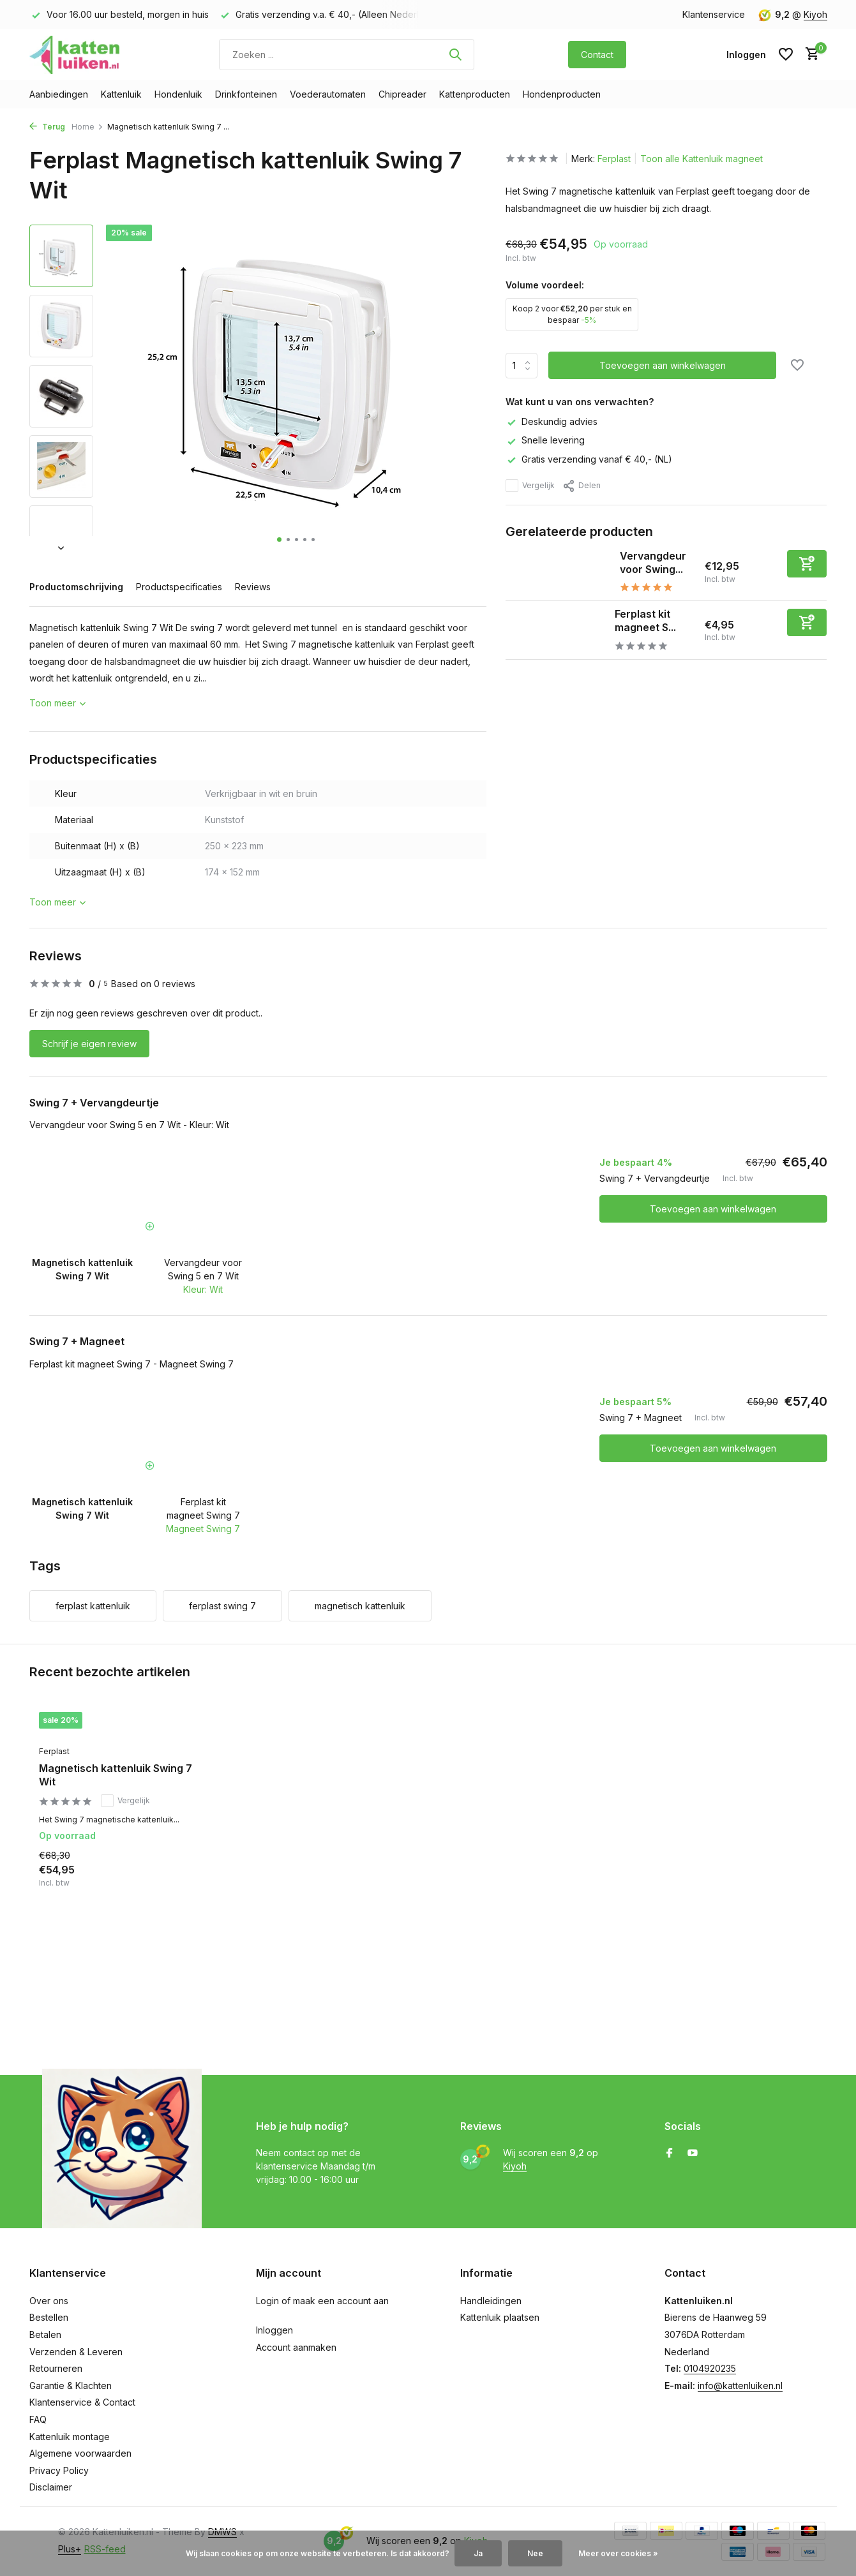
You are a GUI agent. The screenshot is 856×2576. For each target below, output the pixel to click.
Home (87, 126)
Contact (597, 54)
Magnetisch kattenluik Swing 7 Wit (115, 1775)
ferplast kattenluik (93, 1605)
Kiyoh (815, 14)
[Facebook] (670, 2153)
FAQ (38, 2419)
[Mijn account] (746, 54)
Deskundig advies (551, 421)
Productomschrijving (76, 586)
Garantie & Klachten (70, 2385)
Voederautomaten (328, 94)
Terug (47, 126)
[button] (279, 539)
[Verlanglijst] (786, 54)
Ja (478, 2553)
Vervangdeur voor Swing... (653, 562)
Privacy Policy (59, 2470)
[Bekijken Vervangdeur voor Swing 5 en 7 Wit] (558, 571)
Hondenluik (178, 94)
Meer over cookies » (618, 2553)
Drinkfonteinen (246, 94)
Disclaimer (50, 2487)
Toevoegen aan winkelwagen (713, 1208)
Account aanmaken (296, 2347)
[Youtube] (692, 2153)
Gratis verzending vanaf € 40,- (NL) (589, 459)
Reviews (253, 586)
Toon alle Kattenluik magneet (701, 158)
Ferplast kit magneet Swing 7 (203, 1508)
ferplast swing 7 (222, 1605)
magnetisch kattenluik (360, 1605)
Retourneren (55, 2368)
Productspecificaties (179, 586)
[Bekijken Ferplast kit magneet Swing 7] (555, 630)
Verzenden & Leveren (76, 2351)
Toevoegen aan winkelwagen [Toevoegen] (662, 365)
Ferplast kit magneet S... (645, 620)
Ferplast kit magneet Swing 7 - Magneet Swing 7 (131, 1364)
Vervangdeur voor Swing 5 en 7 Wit (203, 1269)
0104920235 (710, 2368)
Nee (535, 2553)
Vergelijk (530, 485)
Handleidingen (491, 2300)
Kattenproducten (474, 94)
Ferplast (614, 158)
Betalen (45, 2334)
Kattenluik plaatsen (499, 2317)
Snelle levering (545, 440)
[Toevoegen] (807, 563)
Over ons (48, 2300)
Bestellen (48, 2317)
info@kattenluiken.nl (740, 2385)
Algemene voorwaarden (80, 2453)
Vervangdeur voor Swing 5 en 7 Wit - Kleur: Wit (129, 1124)
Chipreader (402, 94)
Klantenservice (713, 14)
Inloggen (274, 2330)
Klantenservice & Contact (82, 2402)
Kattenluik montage (69, 2436)
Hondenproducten (562, 94)
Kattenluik (121, 94)
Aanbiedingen (58, 94)
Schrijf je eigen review (89, 1043)
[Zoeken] (346, 54)
